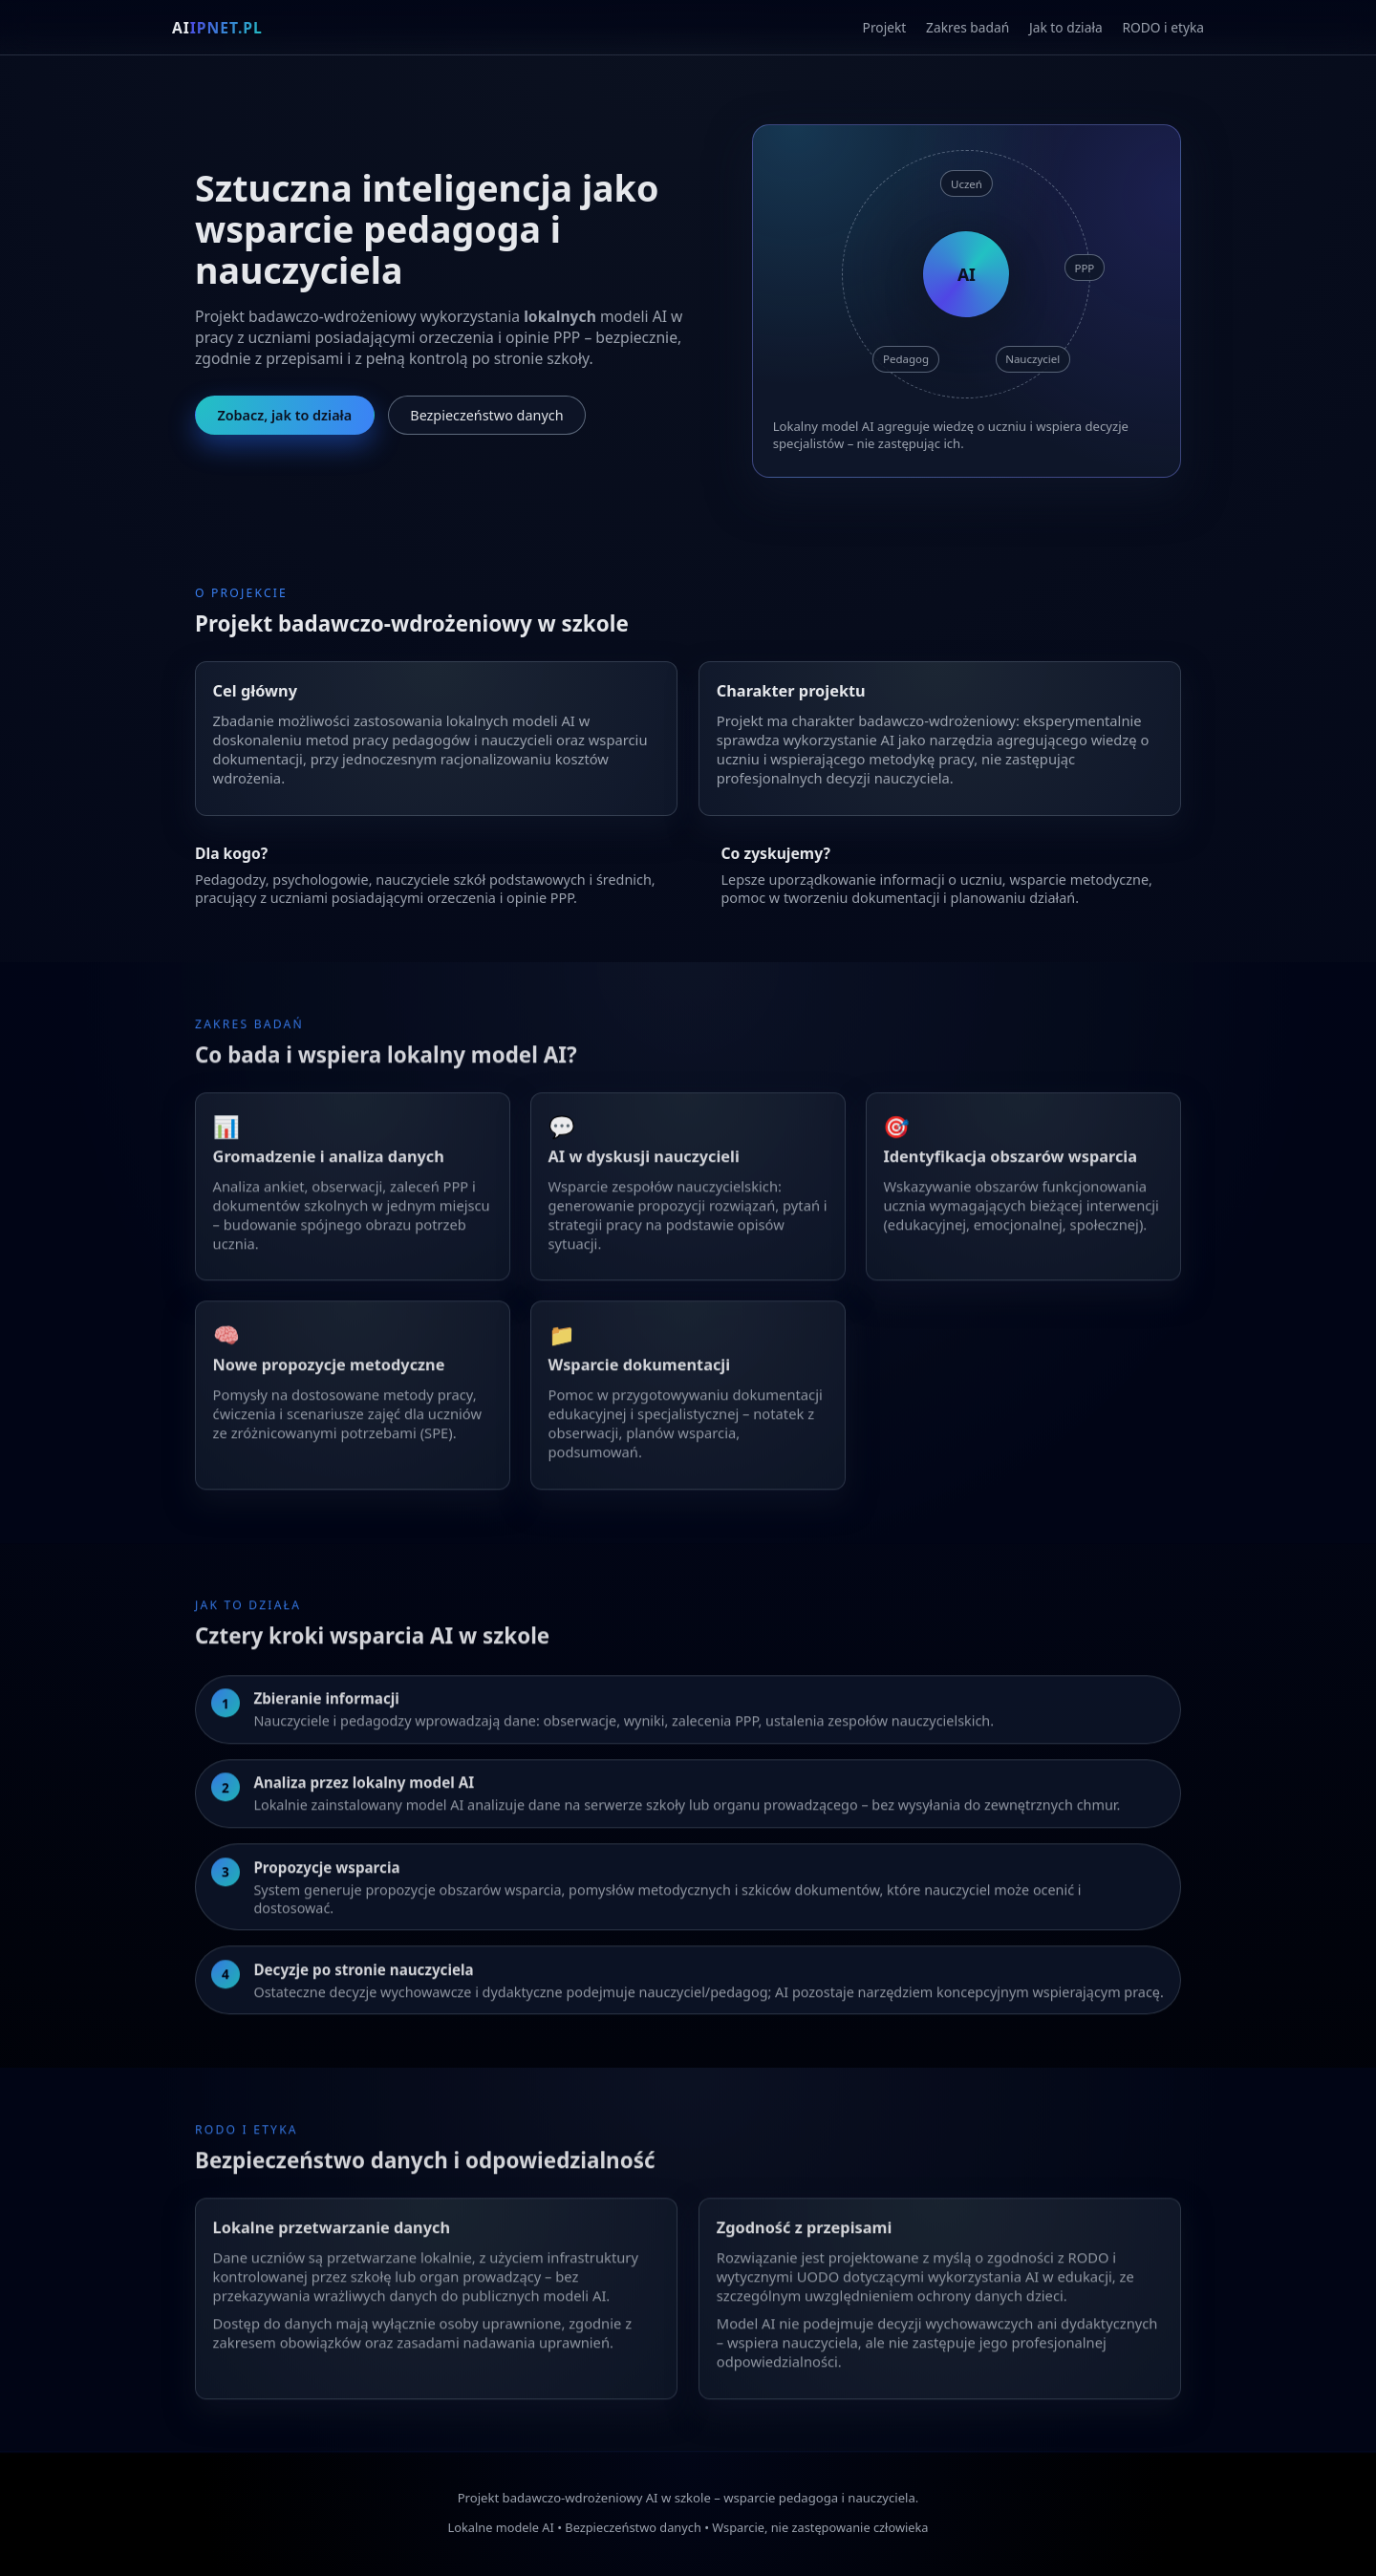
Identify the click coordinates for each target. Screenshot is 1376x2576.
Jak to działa (1066, 29)
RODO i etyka (1163, 29)
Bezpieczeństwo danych (486, 418)
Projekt (885, 29)
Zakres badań (967, 29)
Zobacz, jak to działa (284, 418)
